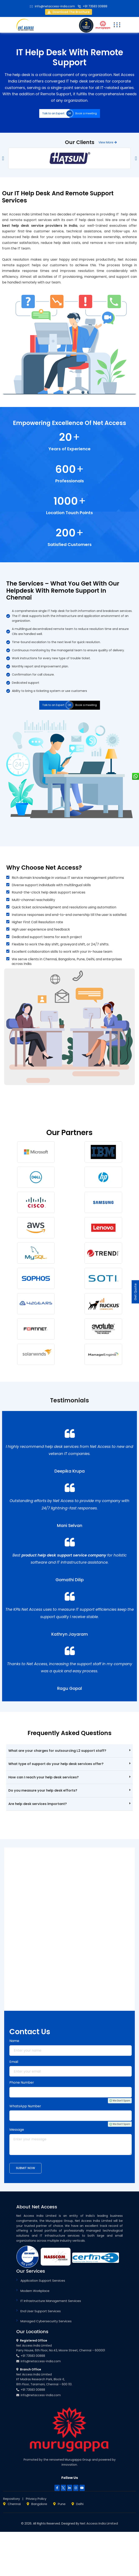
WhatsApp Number (25, 2106)
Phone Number (21, 2082)
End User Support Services (40, 2311)
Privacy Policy (36, 2498)
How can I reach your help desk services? (43, 1777)
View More (108, 142)
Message (16, 2129)
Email (13, 2061)
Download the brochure (69, 12)
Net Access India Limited (99, 2523)
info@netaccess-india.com (55, 6)
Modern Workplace (34, 2291)
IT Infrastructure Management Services (50, 2301)
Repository (11, 2498)
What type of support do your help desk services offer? (56, 1763)
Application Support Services (42, 2280)
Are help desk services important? (37, 1803)
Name (14, 2040)
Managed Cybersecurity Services (46, 2321)
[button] (3, 158)
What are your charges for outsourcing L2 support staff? (57, 1750)
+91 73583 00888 (95, 6)
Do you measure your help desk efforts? (42, 1790)
